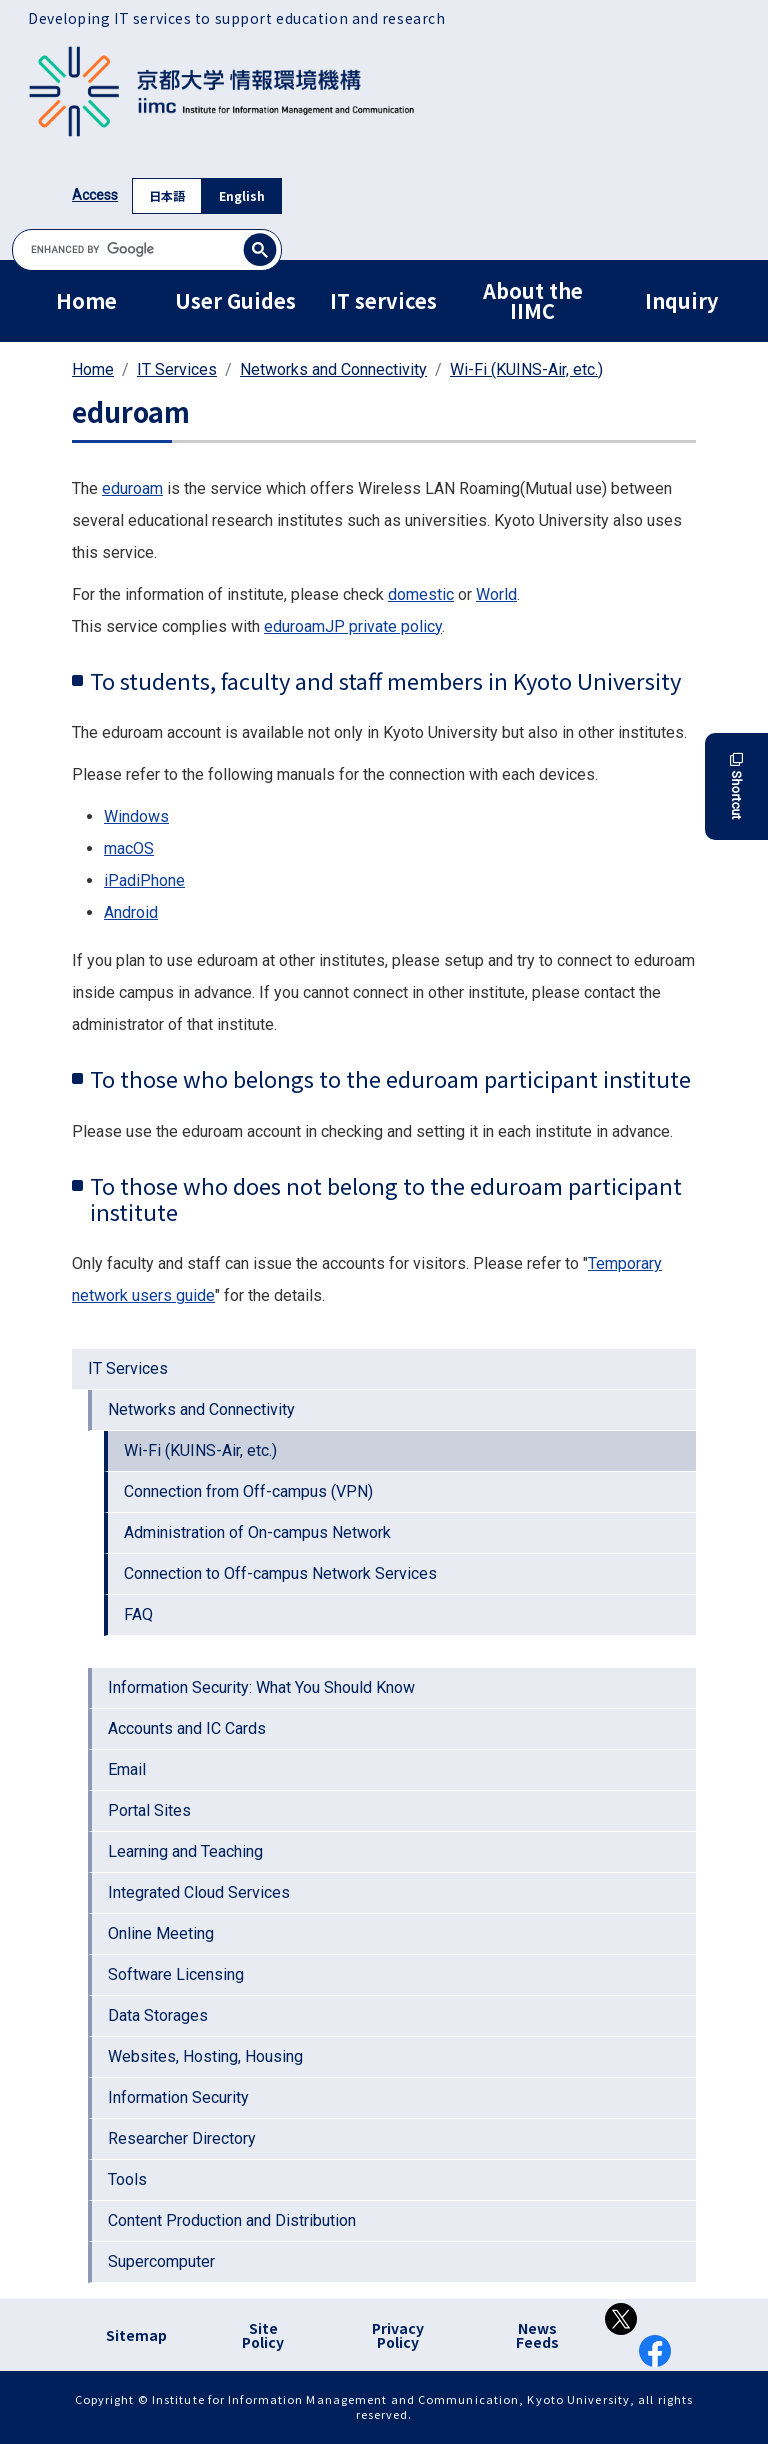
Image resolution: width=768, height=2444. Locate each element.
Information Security (178, 2097)
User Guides (235, 300)
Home (86, 300)
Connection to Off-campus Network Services (280, 1573)
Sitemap (136, 2335)
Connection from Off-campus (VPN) (248, 1491)
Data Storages (158, 2015)
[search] (147, 249)
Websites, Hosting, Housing (205, 2056)
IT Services (177, 369)
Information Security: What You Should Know (261, 1687)
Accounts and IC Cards (187, 1728)
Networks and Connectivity (333, 369)
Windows (136, 816)
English (242, 195)
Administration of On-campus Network (257, 1532)
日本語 (167, 195)
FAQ (138, 1614)
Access (95, 195)
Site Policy (263, 2335)
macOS (129, 848)
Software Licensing (176, 1974)
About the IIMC (533, 300)
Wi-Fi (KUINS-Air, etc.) (526, 369)
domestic (421, 594)
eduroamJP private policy (353, 626)
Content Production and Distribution (232, 2220)
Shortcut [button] (736, 786)
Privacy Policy (398, 2335)
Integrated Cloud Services (199, 1892)
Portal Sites (149, 1810)
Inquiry (681, 300)
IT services (383, 300)
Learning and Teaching (185, 1851)
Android (131, 912)
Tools (127, 2179)
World (496, 594)
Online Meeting (161, 1933)
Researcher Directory (182, 2138)
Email (127, 1769)
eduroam (132, 488)
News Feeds (537, 2335)
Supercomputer (161, 2261)
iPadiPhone (144, 880)
